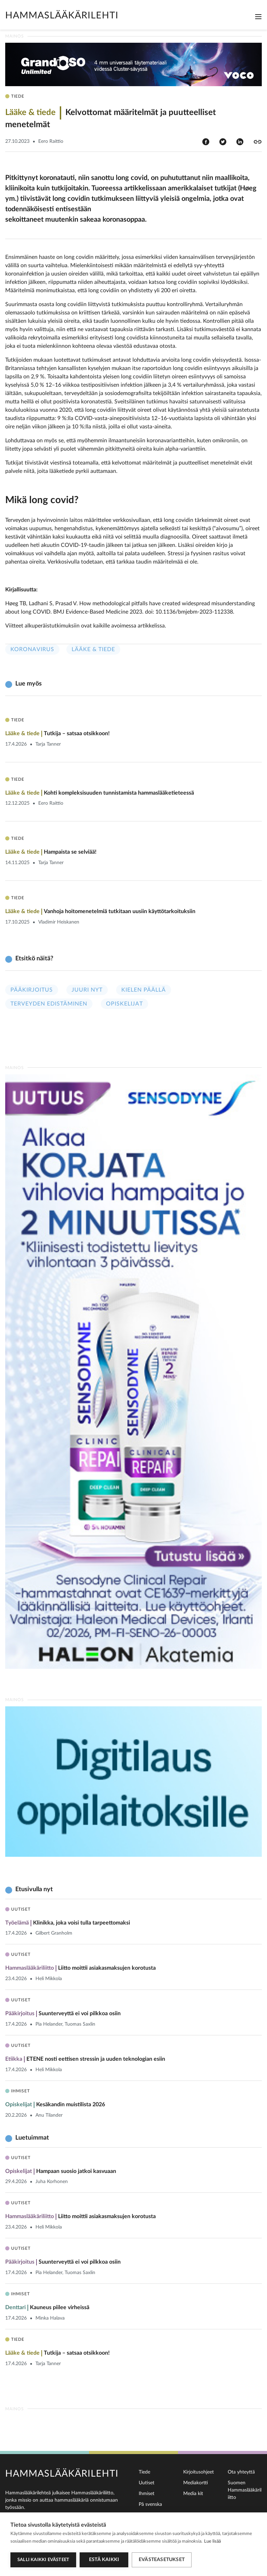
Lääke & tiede (93, 649)
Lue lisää (212, 2541)
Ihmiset (146, 2493)
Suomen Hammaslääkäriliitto (244, 2490)
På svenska (150, 2504)
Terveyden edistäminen (48, 1004)
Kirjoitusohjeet (198, 2472)
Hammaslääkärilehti (62, 15)
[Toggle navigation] (258, 16)
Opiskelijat (124, 1004)
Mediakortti (195, 2482)
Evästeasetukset (162, 2559)
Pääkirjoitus (31, 990)
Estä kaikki (104, 2559)
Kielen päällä (143, 990)
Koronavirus (32, 649)
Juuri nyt (87, 990)
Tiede (144, 2472)
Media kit (193, 2493)
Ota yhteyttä (241, 2472)
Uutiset (146, 2482)
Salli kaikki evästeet (43, 2560)
